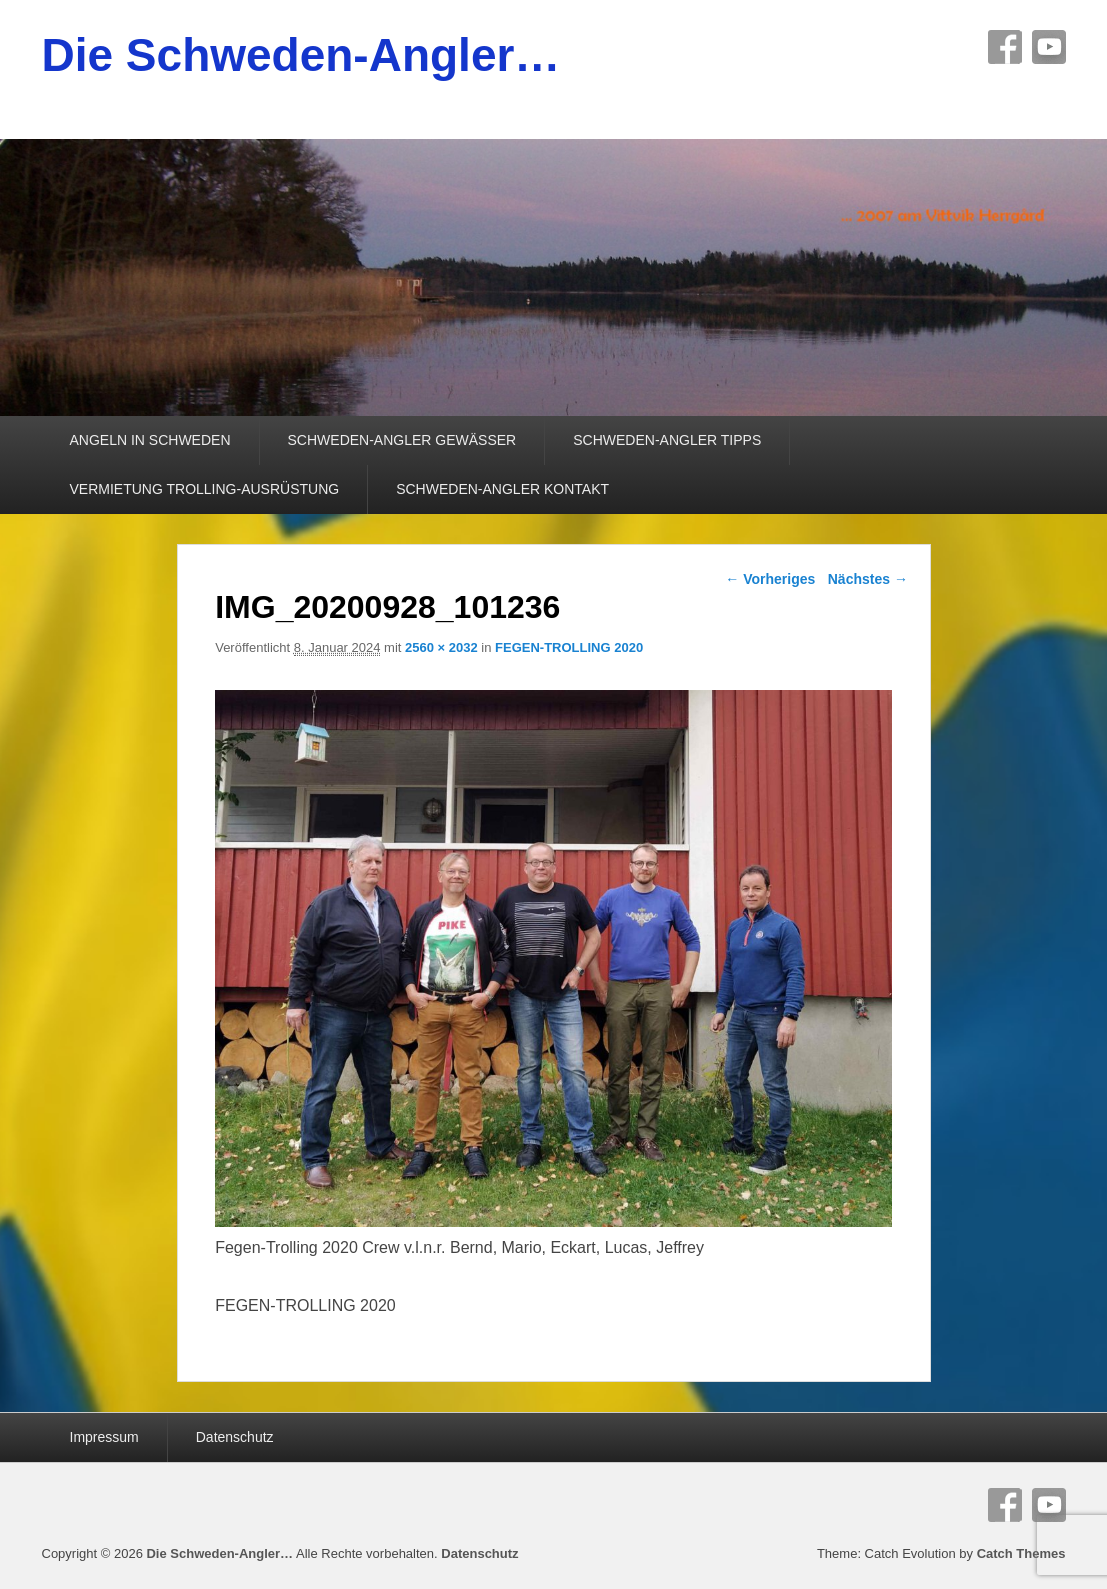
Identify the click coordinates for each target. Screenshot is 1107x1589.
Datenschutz (235, 1437)
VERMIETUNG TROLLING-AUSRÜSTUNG (205, 489)
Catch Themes (1021, 1553)
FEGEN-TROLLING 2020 (569, 647)
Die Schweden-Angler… (301, 55)
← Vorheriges (770, 579)
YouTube (1049, 47)
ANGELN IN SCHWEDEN (150, 440)
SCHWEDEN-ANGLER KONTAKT (502, 489)
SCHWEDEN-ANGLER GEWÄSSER (402, 440)
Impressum (104, 1437)
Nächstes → (868, 579)
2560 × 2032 (441, 647)
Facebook (1005, 47)
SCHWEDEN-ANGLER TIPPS (667, 440)
